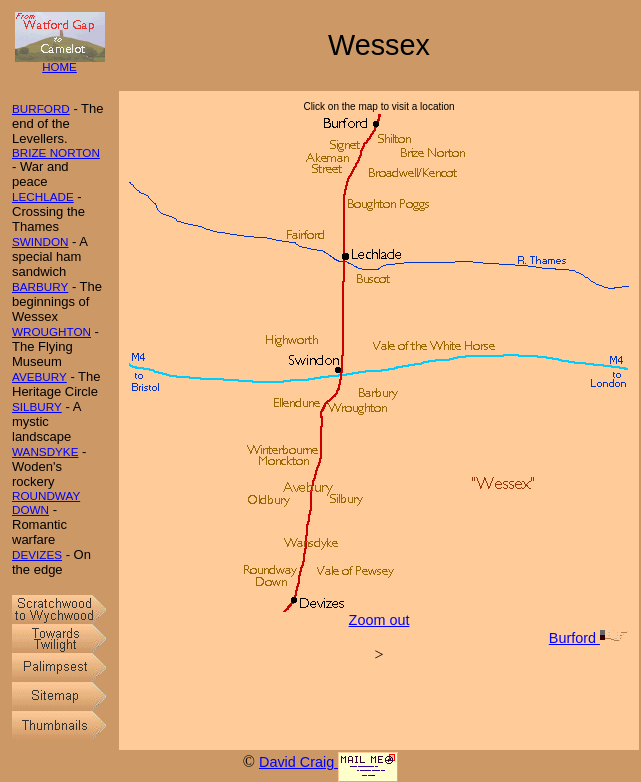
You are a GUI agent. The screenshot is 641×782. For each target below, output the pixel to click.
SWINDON (40, 241)
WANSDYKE (45, 451)
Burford (589, 638)
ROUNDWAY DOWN (46, 502)
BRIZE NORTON (56, 152)
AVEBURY (39, 376)
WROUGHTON (51, 331)
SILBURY (37, 406)
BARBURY (40, 286)
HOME (60, 62)
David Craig (298, 762)
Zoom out (379, 620)
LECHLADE (43, 196)
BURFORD (41, 108)
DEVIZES (37, 554)
